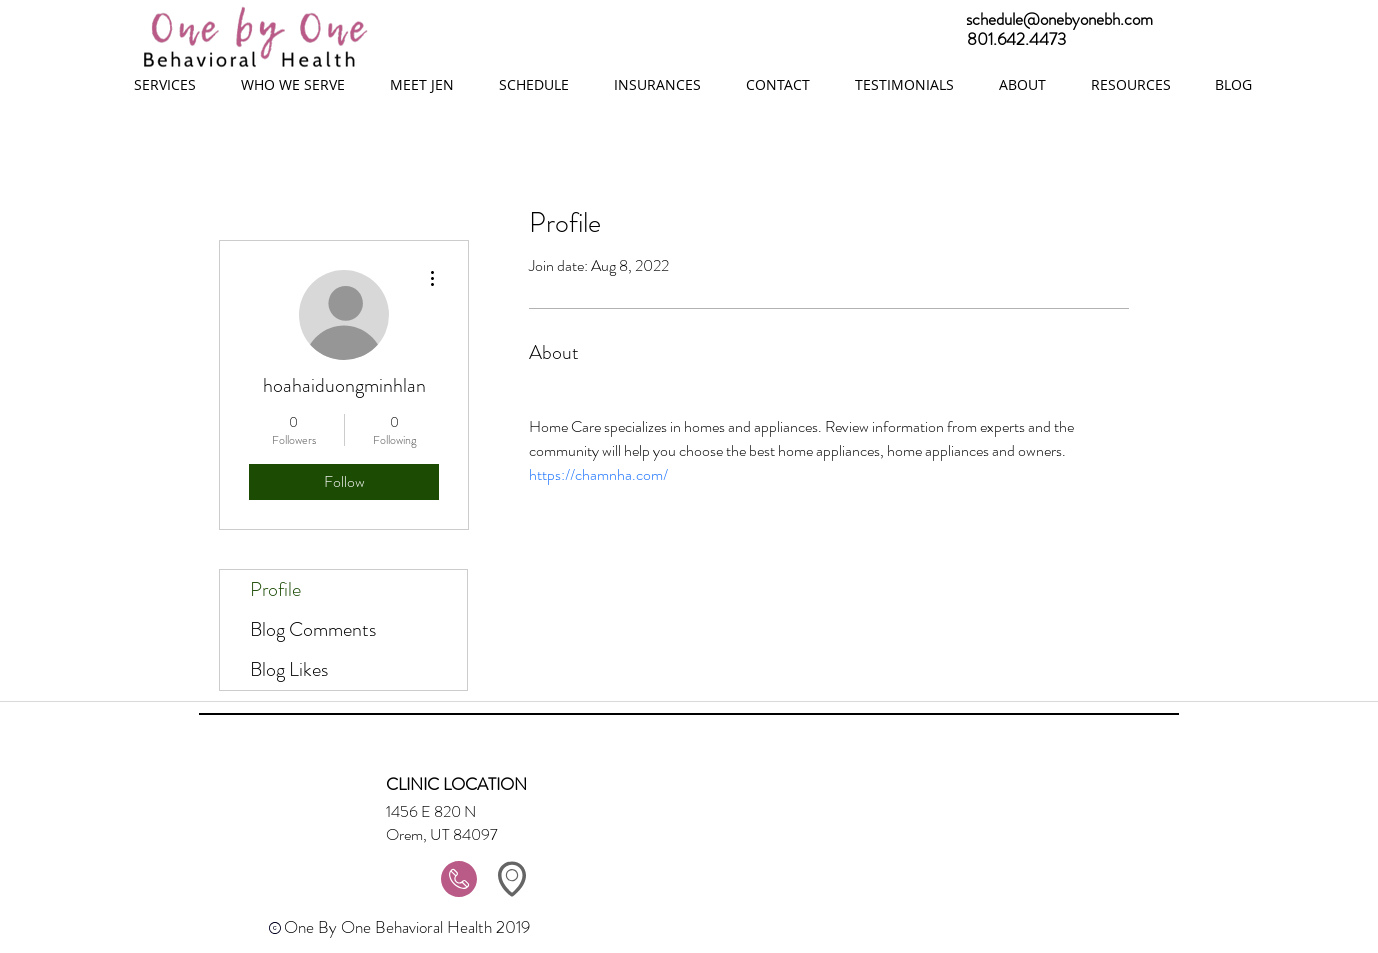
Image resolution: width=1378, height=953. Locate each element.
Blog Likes (289, 669)
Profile (275, 589)
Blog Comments (313, 629)
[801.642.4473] (1162, 40)
